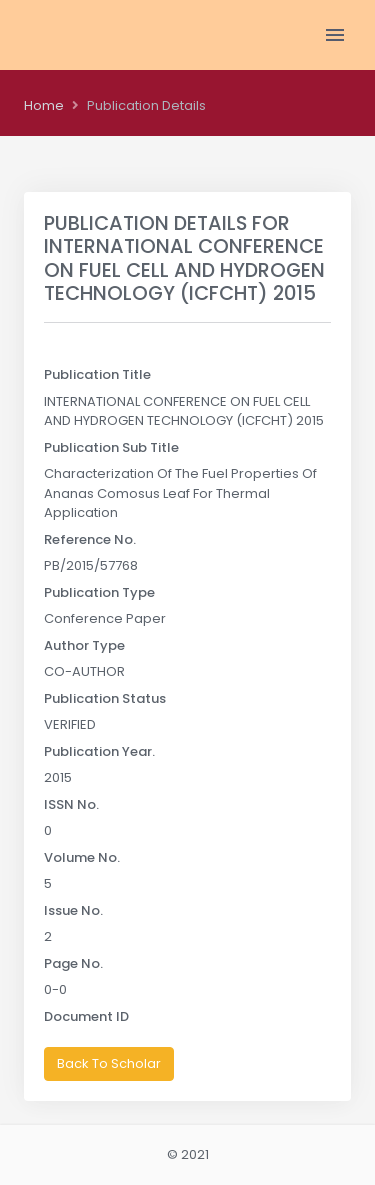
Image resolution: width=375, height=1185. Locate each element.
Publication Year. (99, 751)
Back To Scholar (109, 1063)
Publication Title (97, 374)
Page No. (73, 963)
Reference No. (90, 539)
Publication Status (105, 698)
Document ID (86, 1016)
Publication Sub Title (111, 447)
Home (44, 105)
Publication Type (99, 592)
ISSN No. (71, 804)
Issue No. (73, 910)
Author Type (84, 645)
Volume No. (82, 857)
